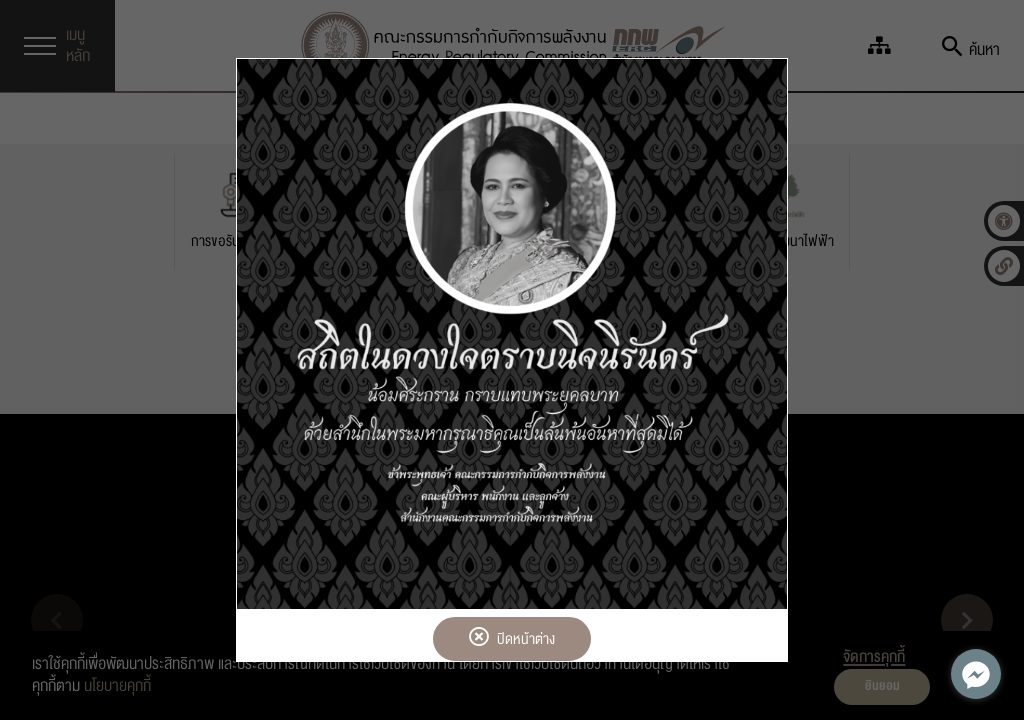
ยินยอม (882, 686)
